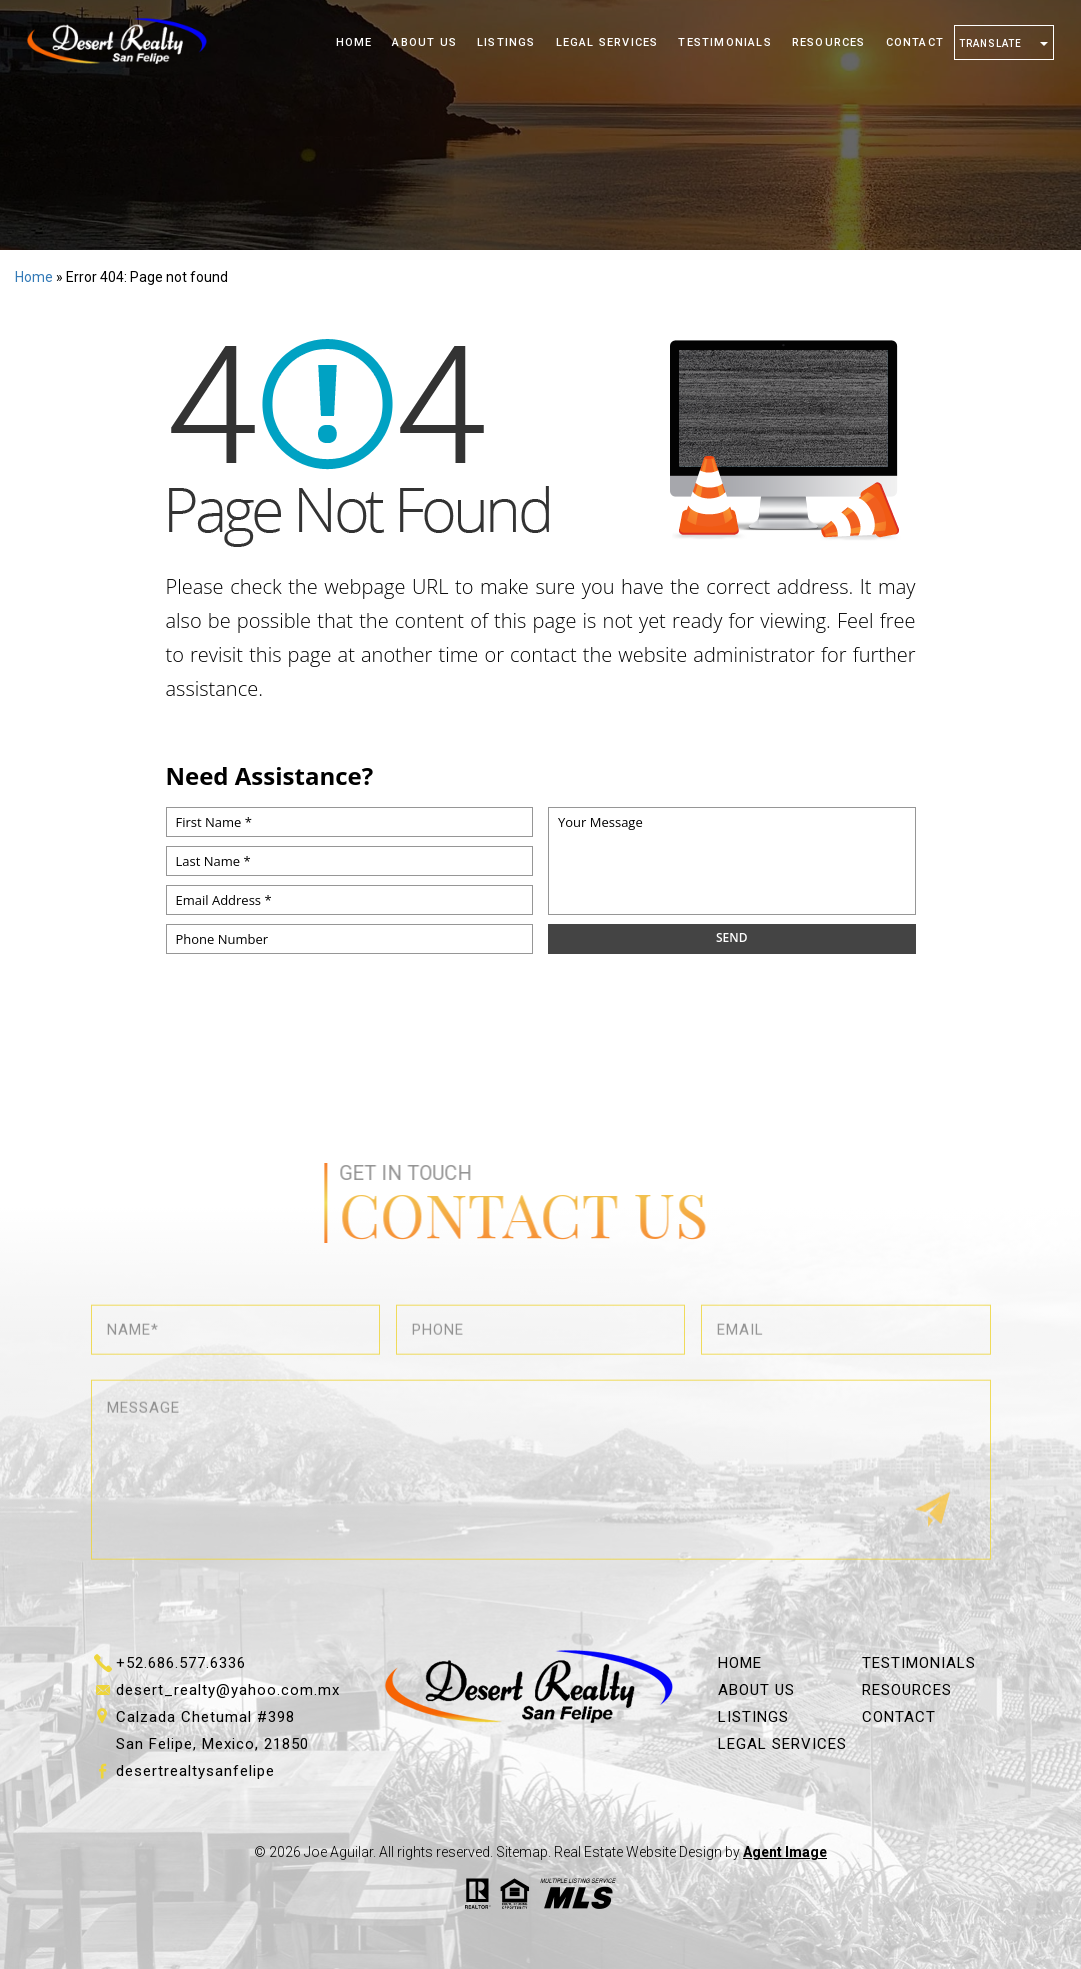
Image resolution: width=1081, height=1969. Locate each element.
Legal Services (607, 42)
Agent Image (785, 1852)
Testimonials (724, 42)
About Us (424, 42)
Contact (915, 42)
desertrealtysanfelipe (195, 1771)
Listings (506, 42)
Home (354, 42)
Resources (829, 42)
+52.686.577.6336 (181, 1663)
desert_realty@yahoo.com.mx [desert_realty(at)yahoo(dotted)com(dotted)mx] (228, 1690)
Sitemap (522, 1852)
